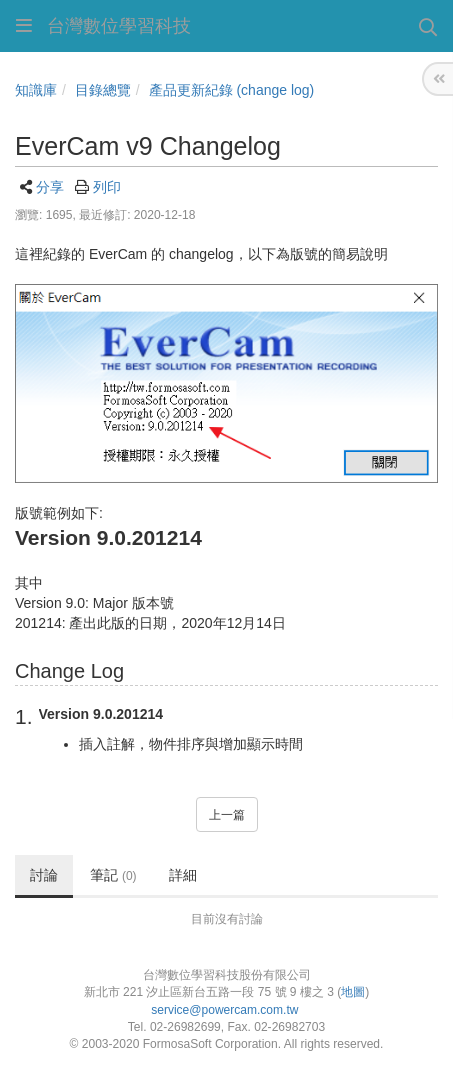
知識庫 (36, 90)
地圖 (353, 992)
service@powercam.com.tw (226, 1010)
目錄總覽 (103, 90)
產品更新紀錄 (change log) (232, 90)
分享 (50, 187)
